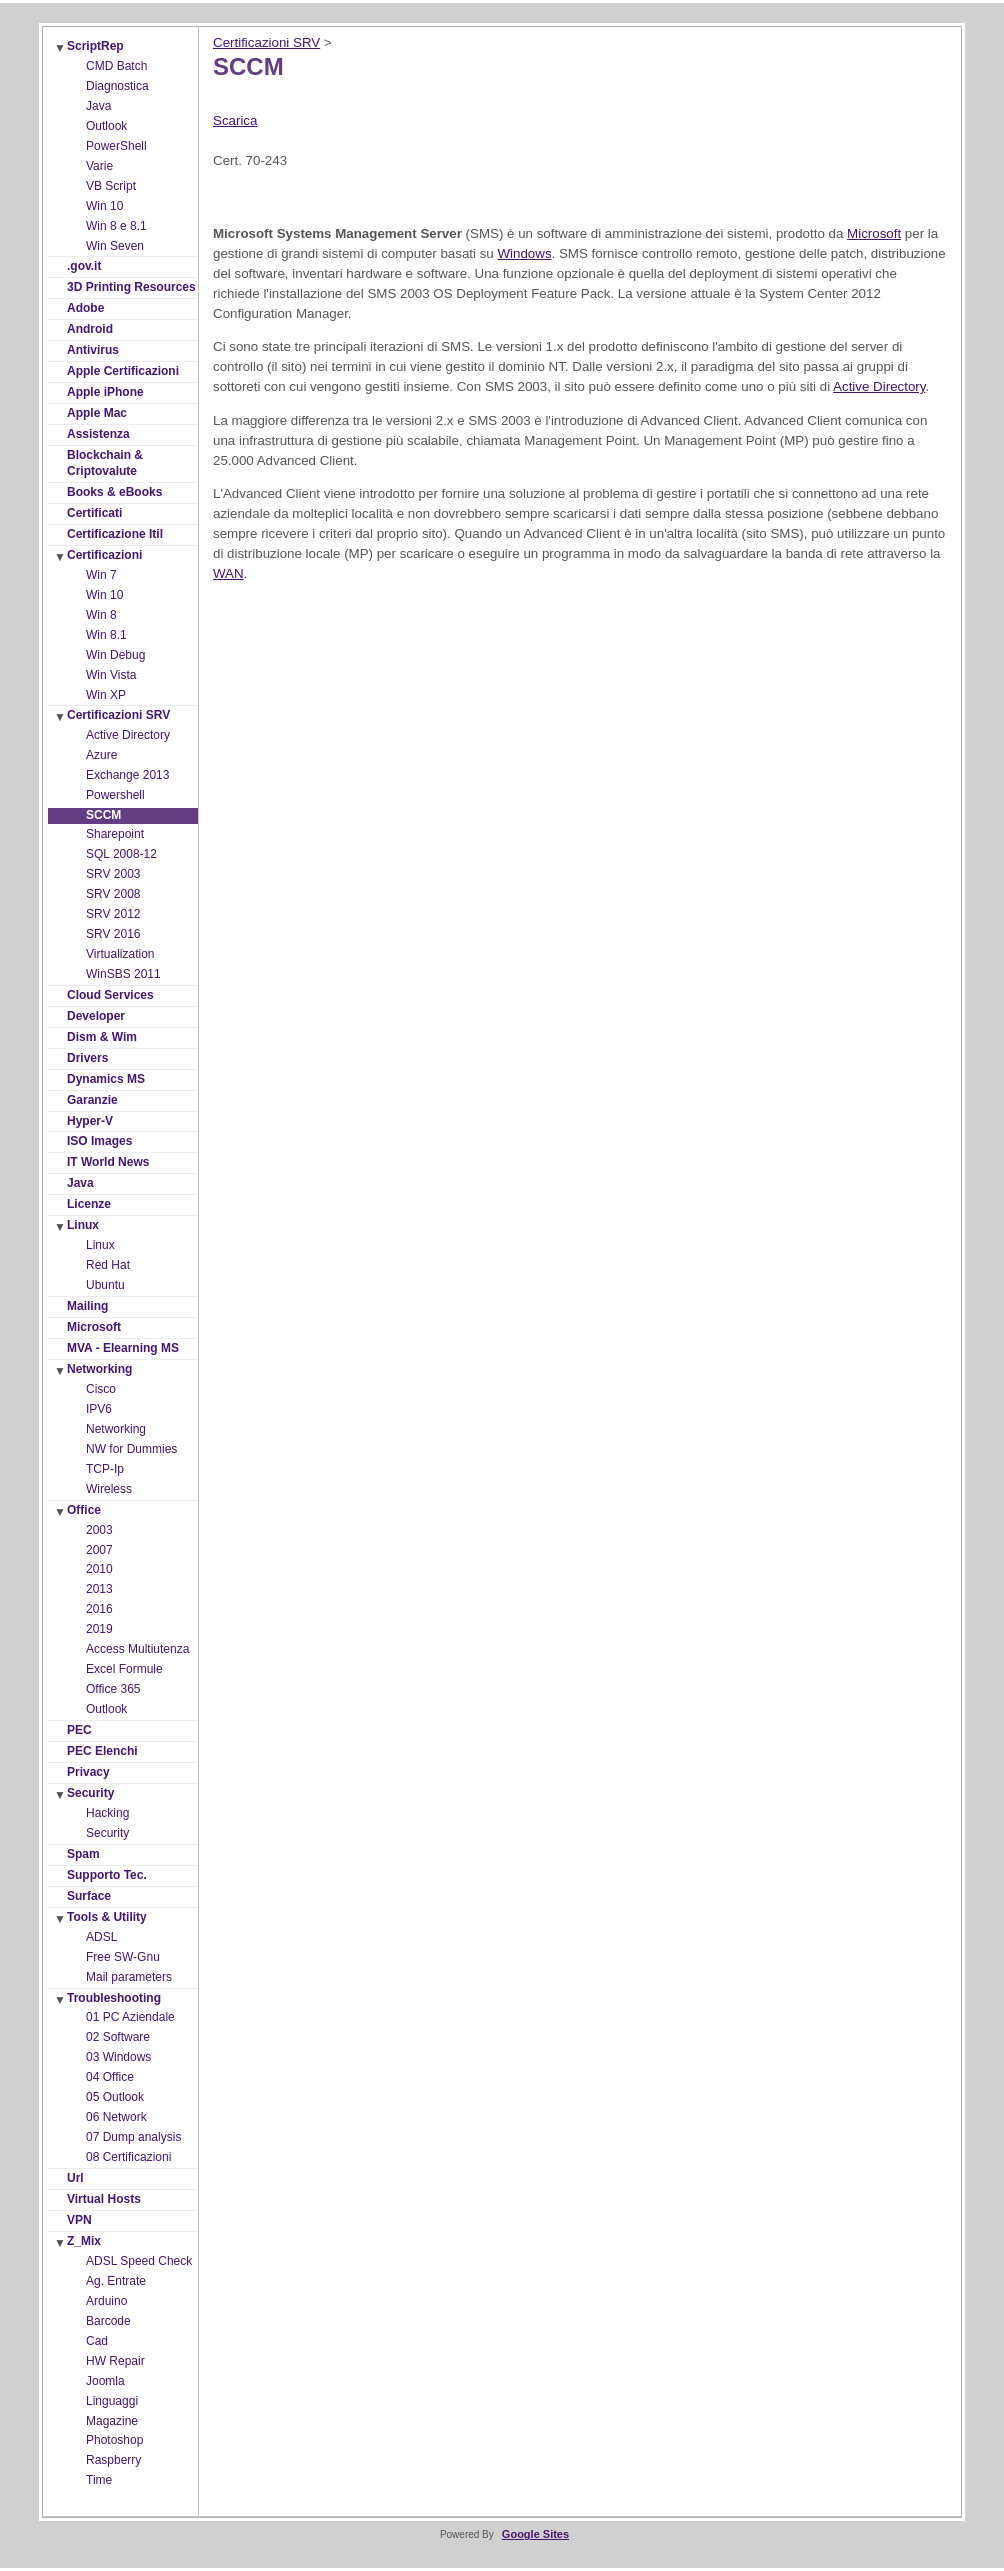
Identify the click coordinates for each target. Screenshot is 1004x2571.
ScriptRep (95, 46)
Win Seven (115, 246)
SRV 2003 (113, 874)
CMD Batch (116, 66)
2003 (99, 1530)
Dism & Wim (102, 1037)
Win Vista (111, 675)
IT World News (108, 1162)
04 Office (110, 2077)
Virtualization (120, 954)
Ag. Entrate (116, 2281)
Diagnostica (117, 86)
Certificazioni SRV (118, 715)
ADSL (101, 1937)
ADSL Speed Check (139, 2261)
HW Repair (115, 2361)
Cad (97, 2341)
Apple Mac (97, 413)
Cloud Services (110, 995)
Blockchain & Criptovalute (105, 463)
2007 (99, 1550)
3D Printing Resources (131, 287)
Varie (99, 166)
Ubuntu (105, 1285)
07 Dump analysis (133, 2137)
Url (75, 2178)
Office (84, 1510)
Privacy (88, 1772)
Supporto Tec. (107, 1875)
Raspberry (113, 2460)
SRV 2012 (113, 914)
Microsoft (94, 1327)
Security (90, 1793)
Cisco (101, 1389)
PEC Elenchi (102, 1751)
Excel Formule (124, 1669)
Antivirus (93, 350)
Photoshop (114, 2440)
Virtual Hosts (104, 2199)
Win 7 (101, 575)
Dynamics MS (106, 1079)
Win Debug (115, 655)
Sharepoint (115, 834)
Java (98, 106)
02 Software (118, 2037)
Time (99, 2480)
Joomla (105, 2381)
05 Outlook (115, 2097)
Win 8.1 (106, 635)
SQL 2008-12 (121, 854)
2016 (99, 1609)
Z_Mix (84, 2241)
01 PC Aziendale (130, 2017)
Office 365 (113, 1689)
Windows (524, 253)
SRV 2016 (113, 934)
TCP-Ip (105, 1469)
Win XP (106, 695)
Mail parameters (129, 1977)
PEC (79, 1730)
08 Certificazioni (128, 2157)
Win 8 (101, 615)
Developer (96, 1016)
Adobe (85, 308)
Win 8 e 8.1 (116, 226)
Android (90, 329)
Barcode (108, 2321)
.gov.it (84, 266)
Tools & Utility (107, 1917)
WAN (228, 573)
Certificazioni (104, 555)
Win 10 (104, 206)
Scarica (235, 120)
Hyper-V (90, 1121)
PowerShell (116, 146)
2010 (99, 1569)
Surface (89, 1896)
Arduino (106, 2301)
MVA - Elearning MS (123, 1348)
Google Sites (535, 2534)
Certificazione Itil (115, 534)
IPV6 (99, 1409)
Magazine (112, 2421)
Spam (83, 1854)
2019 (99, 1629)
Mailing (87, 1306)
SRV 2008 (113, 894)
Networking (99, 1369)
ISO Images (99, 1141)
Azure (101, 755)
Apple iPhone (105, 392)
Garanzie (92, 1100)
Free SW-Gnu (123, 1957)
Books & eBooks (114, 492)
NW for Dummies (131, 1449)
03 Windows (118, 2057)
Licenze (89, 1204)
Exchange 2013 (127, 775)
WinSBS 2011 (123, 974)
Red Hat (108, 1265)
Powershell (115, 795)
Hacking (107, 1813)
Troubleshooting (114, 1998)
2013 (99, 1589)
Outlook (106, 126)
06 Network (116, 2117)
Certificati (94, 513)
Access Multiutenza (137, 1649)
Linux (83, 1225)
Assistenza (98, 434)
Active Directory (128, 735)
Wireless (109, 1489)
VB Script (111, 186)
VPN (79, 2220)
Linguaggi (112, 2401)
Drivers (87, 1058)
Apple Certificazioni (123, 371)
